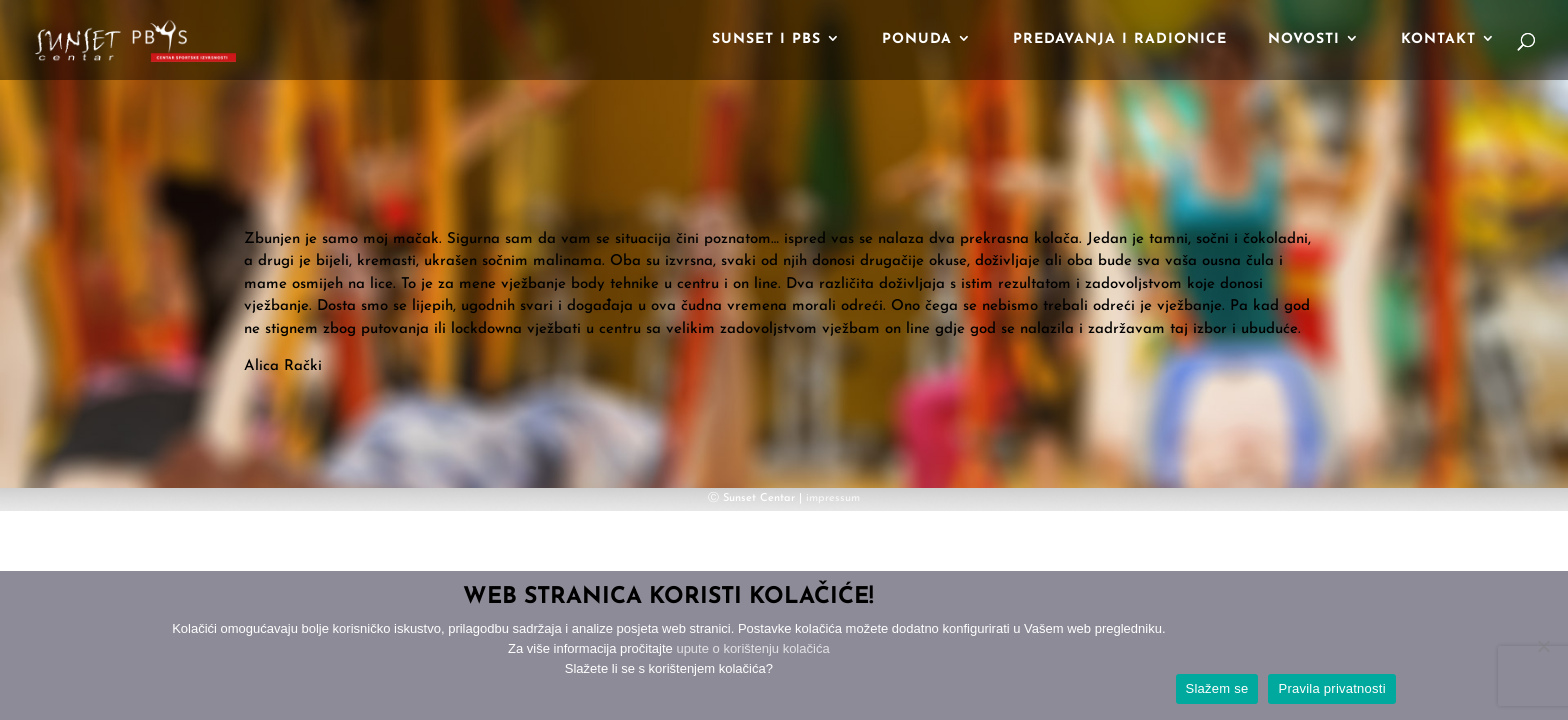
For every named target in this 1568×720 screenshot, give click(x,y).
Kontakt (1438, 40)
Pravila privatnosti (1331, 688)
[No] (1543, 646)
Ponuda (917, 40)
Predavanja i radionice (1120, 40)
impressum (833, 498)
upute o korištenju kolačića (752, 648)
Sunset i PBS (766, 40)
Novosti (1304, 40)
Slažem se (1217, 688)
